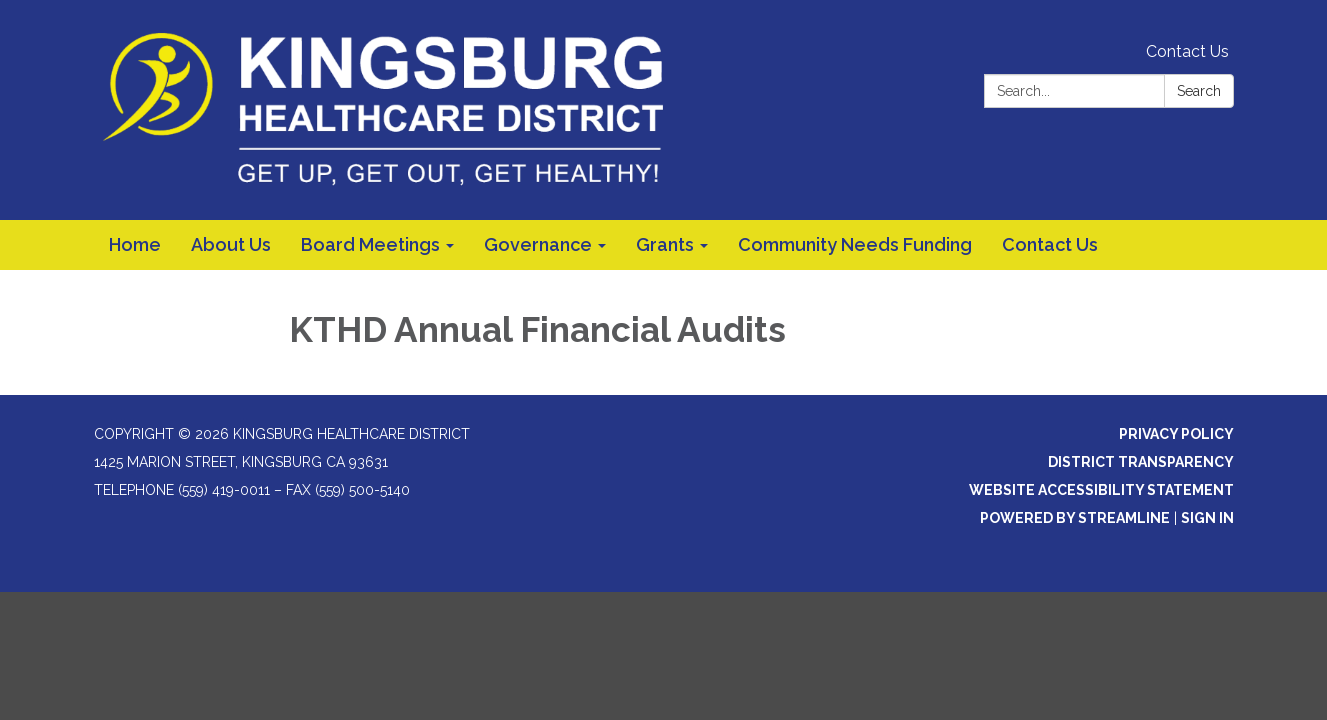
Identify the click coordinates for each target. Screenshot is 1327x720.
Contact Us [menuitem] (1050, 244)
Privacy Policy (1176, 434)
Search (1199, 91)
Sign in (1207, 518)
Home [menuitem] (135, 244)
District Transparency (1141, 462)
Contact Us (1187, 51)
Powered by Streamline (1075, 518)
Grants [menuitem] (665, 244)
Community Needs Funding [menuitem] (855, 244)
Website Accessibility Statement (1101, 490)
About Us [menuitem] (231, 244)
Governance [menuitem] (538, 244)
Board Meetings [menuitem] (370, 244)
